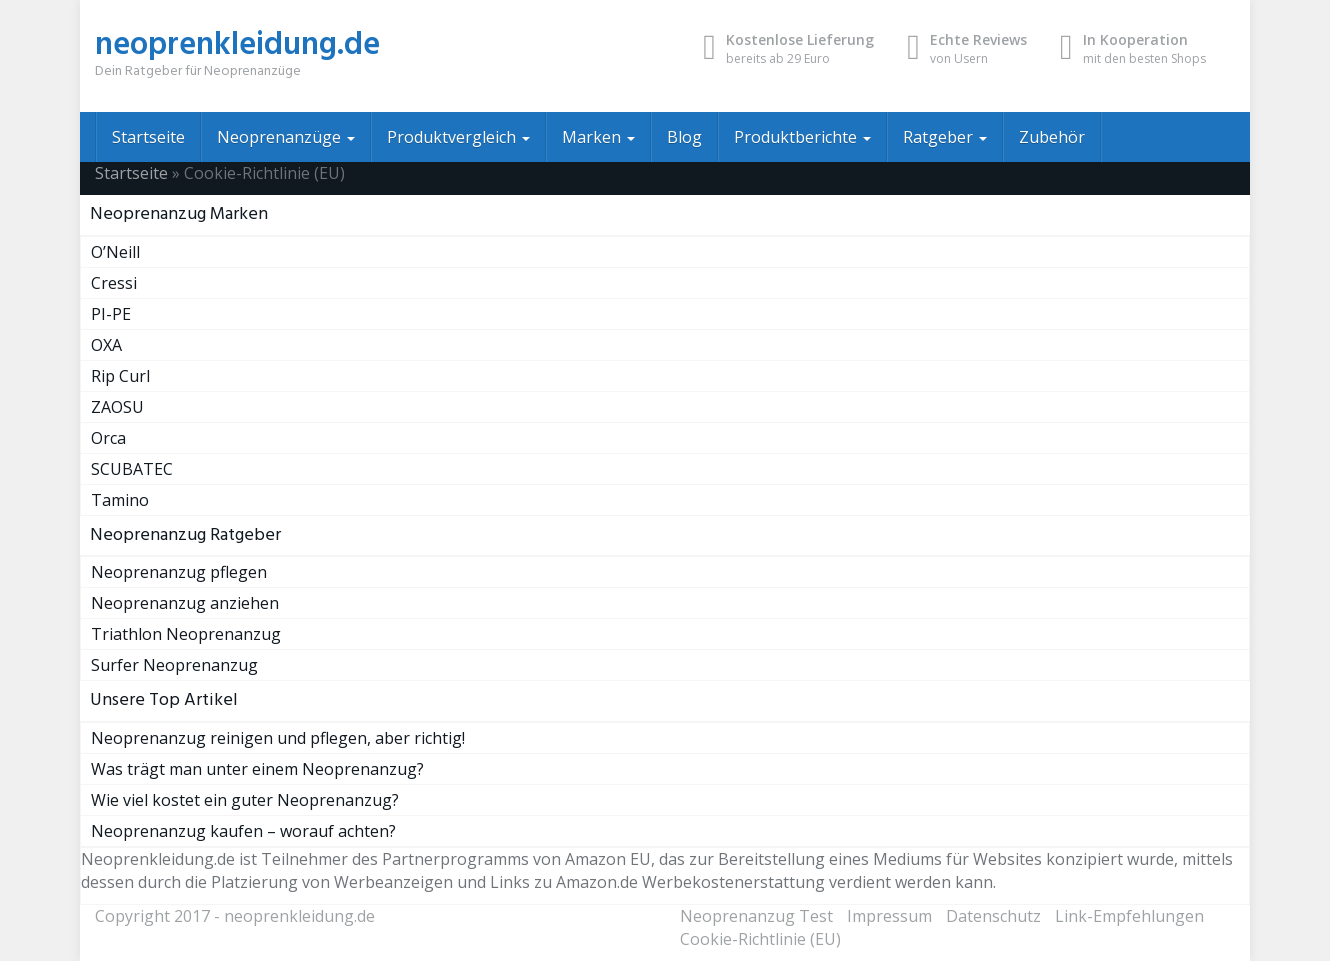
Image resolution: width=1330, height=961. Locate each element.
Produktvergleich (458, 137)
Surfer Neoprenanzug (174, 665)
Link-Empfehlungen (1129, 916)
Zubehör (1052, 137)
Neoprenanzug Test (756, 916)
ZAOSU (117, 407)
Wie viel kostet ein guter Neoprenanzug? (245, 800)
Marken (598, 137)
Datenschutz (993, 916)
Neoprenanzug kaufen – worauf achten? (243, 831)
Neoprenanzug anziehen (185, 603)
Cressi (114, 283)
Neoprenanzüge (286, 137)
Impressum (889, 916)
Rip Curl (120, 376)
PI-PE (111, 314)
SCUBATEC (132, 469)
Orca (108, 438)
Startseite (148, 137)
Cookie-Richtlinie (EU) (760, 939)
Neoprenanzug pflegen (179, 572)
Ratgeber (945, 137)
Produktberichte (802, 137)
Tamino (120, 500)
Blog (684, 137)
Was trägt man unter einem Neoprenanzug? (257, 769)
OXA (106, 345)
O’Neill (115, 252)
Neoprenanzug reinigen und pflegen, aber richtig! (278, 738)
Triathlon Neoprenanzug (186, 634)
